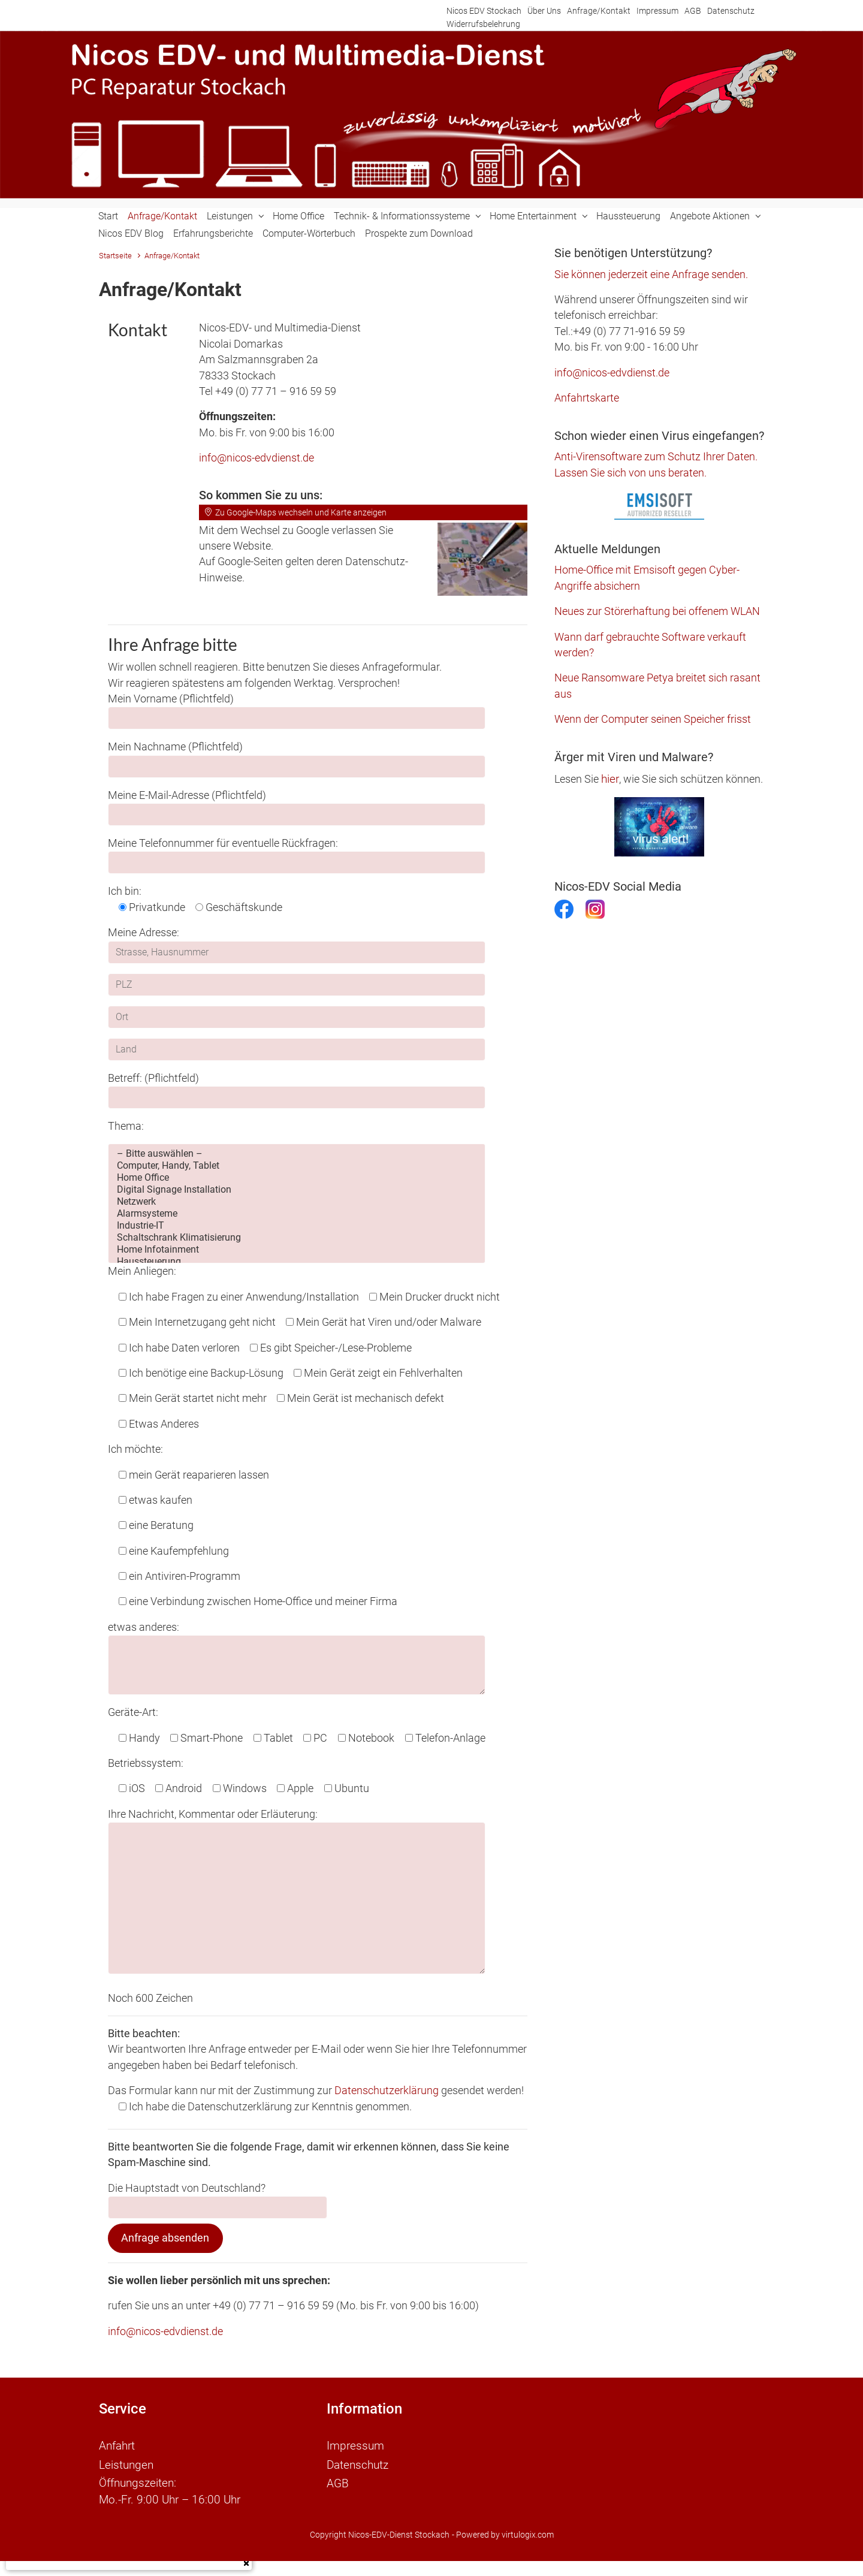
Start (108, 216)
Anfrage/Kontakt (598, 11)
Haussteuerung (628, 216)
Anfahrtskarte (586, 398)
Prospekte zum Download (419, 233)
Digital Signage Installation (297, 1190)
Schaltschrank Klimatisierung (297, 1238)
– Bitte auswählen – (297, 1154)
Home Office (298, 216)
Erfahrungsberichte (213, 233)
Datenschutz (731, 11)
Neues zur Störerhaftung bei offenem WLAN (657, 611)
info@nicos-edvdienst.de (256, 458)
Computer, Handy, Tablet (297, 1166)
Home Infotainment (297, 1250)
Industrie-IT (297, 1226)
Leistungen (230, 216)
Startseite (115, 255)
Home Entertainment (533, 216)
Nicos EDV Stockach (483, 11)
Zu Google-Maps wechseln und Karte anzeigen (295, 511)
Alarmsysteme (297, 1214)
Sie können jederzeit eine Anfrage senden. (651, 274)
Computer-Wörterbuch (308, 233)
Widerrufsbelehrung (483, 24)
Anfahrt (117, 2445)
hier (610, 779)
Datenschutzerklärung (386, 2091)
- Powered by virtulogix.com (503, 2531)
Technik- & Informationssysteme (402, 216)
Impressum (657, 11)
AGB (692, 11)
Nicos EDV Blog (131, 233)
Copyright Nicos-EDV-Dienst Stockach (379, 2531)
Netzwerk (297, 1202)
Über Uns (544, 11)
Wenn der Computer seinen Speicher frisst (652, 719)
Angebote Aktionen (710, 216)
